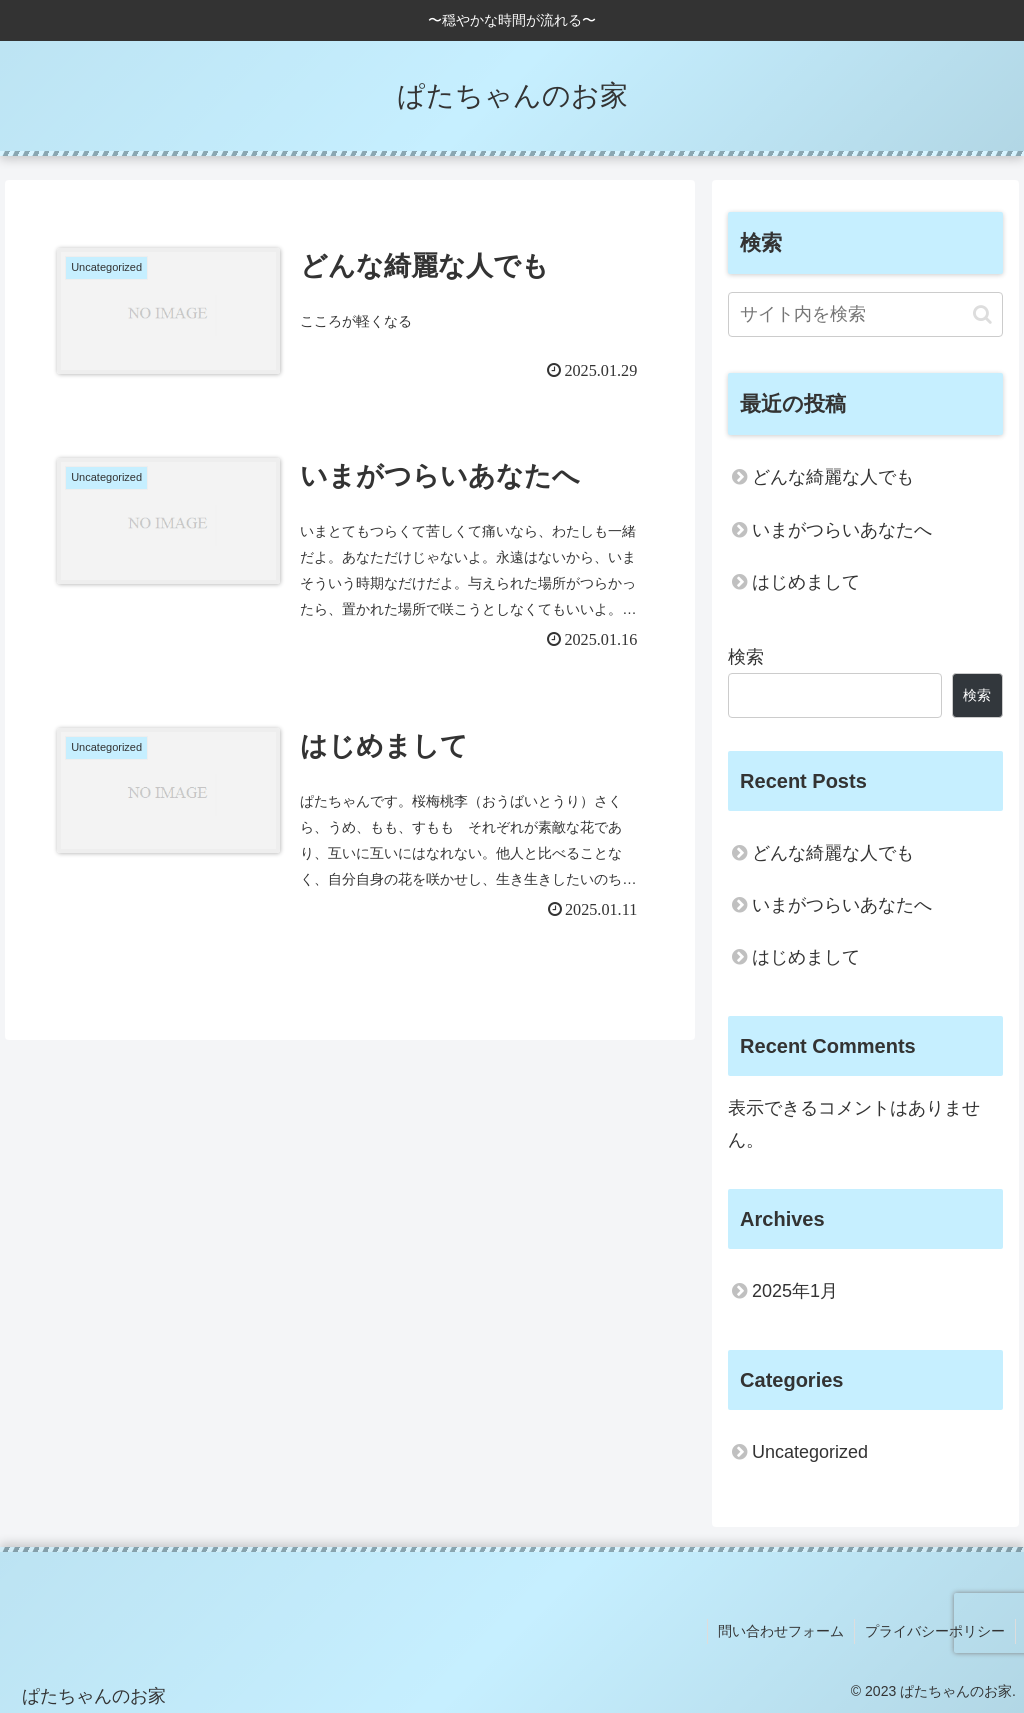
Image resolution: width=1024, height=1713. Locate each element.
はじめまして (806, 582)
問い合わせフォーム (781, 1631)
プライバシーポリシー (935, 1631)
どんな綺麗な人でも (833, 477)
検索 (746, 657)
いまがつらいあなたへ (842, 530)
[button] (982, 314)
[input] (865, 314)
